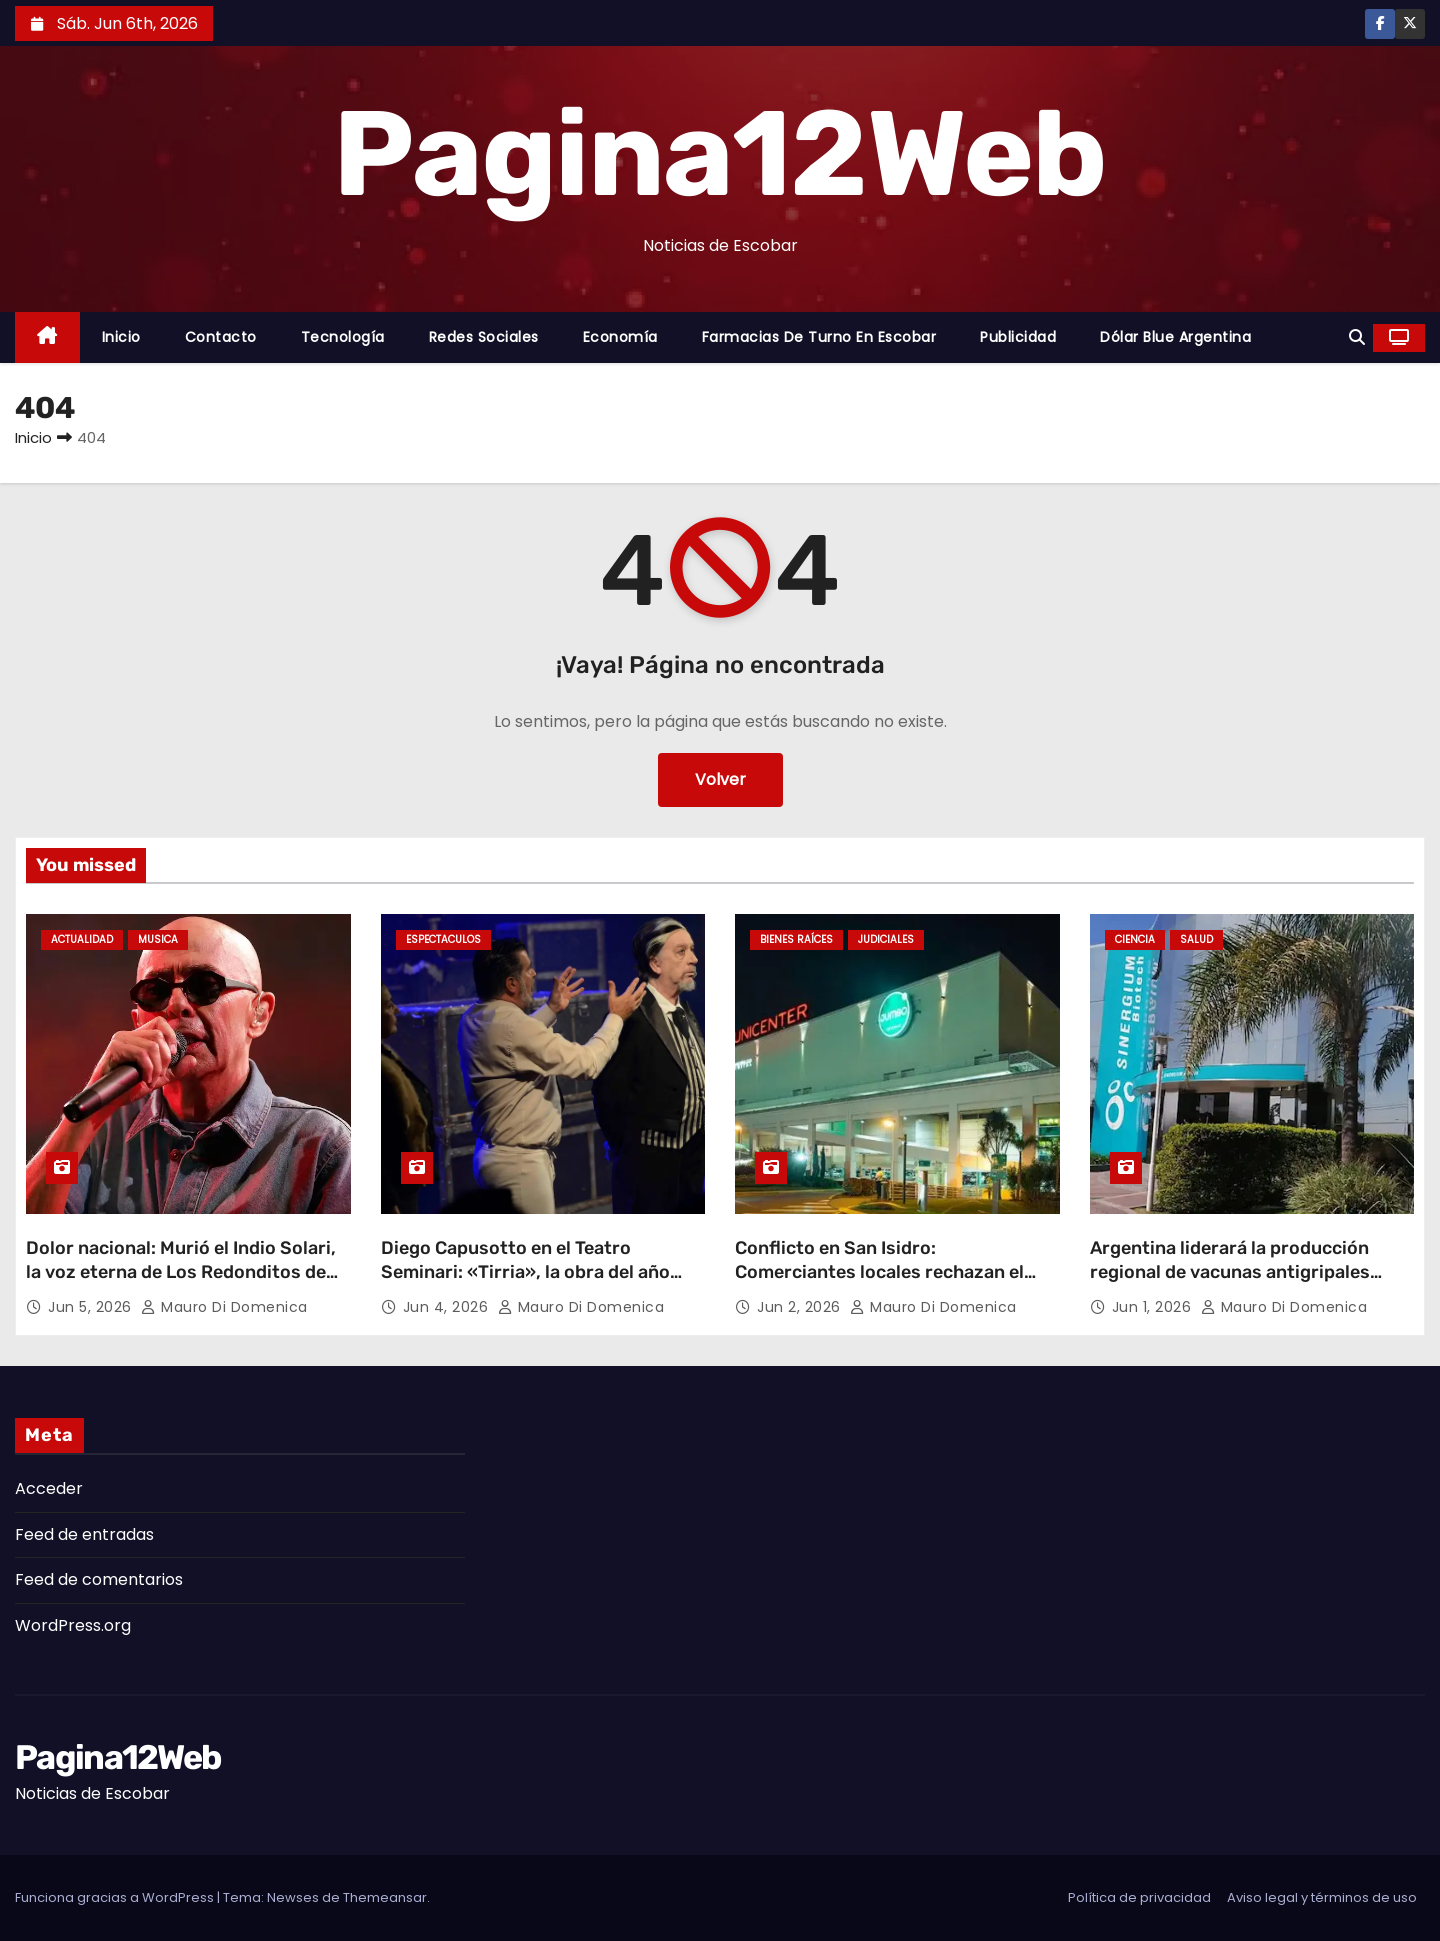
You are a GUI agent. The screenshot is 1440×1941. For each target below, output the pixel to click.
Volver (720, 779)
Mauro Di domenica (224, 1307)
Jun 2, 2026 (801, 1307)
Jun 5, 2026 (92, 1307)
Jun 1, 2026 (1154, 1307)
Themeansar (385, 1897)
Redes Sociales (484, 337)
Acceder (49, 1488)
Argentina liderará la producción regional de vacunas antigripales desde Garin (1230, 1272)
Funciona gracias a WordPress (116, 1897)
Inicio (121, 337)
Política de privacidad (1139, 1897)
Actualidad (82, 939)
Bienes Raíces (796, 939)
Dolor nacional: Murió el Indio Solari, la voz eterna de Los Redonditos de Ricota (181, 1272)
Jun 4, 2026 (448, 1307)
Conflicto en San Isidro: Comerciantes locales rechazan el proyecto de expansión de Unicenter (891, 1272)
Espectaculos (443, 939)
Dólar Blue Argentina (1175, 337)
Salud (1196, 939)
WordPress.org (73, 1625)
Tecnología (343, 337)
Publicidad (1018, 337)
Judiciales (886, 939)
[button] (1357, 337)
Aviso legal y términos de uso (1322, 1897)
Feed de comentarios (99, 1579)
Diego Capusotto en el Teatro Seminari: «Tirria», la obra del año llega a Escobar (525, 1272)
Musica (158, 939)
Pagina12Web (719, 154)
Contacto (221, 337)
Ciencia (1135, 939)
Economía (620, 337)
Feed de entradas (84, 1534)
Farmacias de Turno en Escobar (819, 337)
